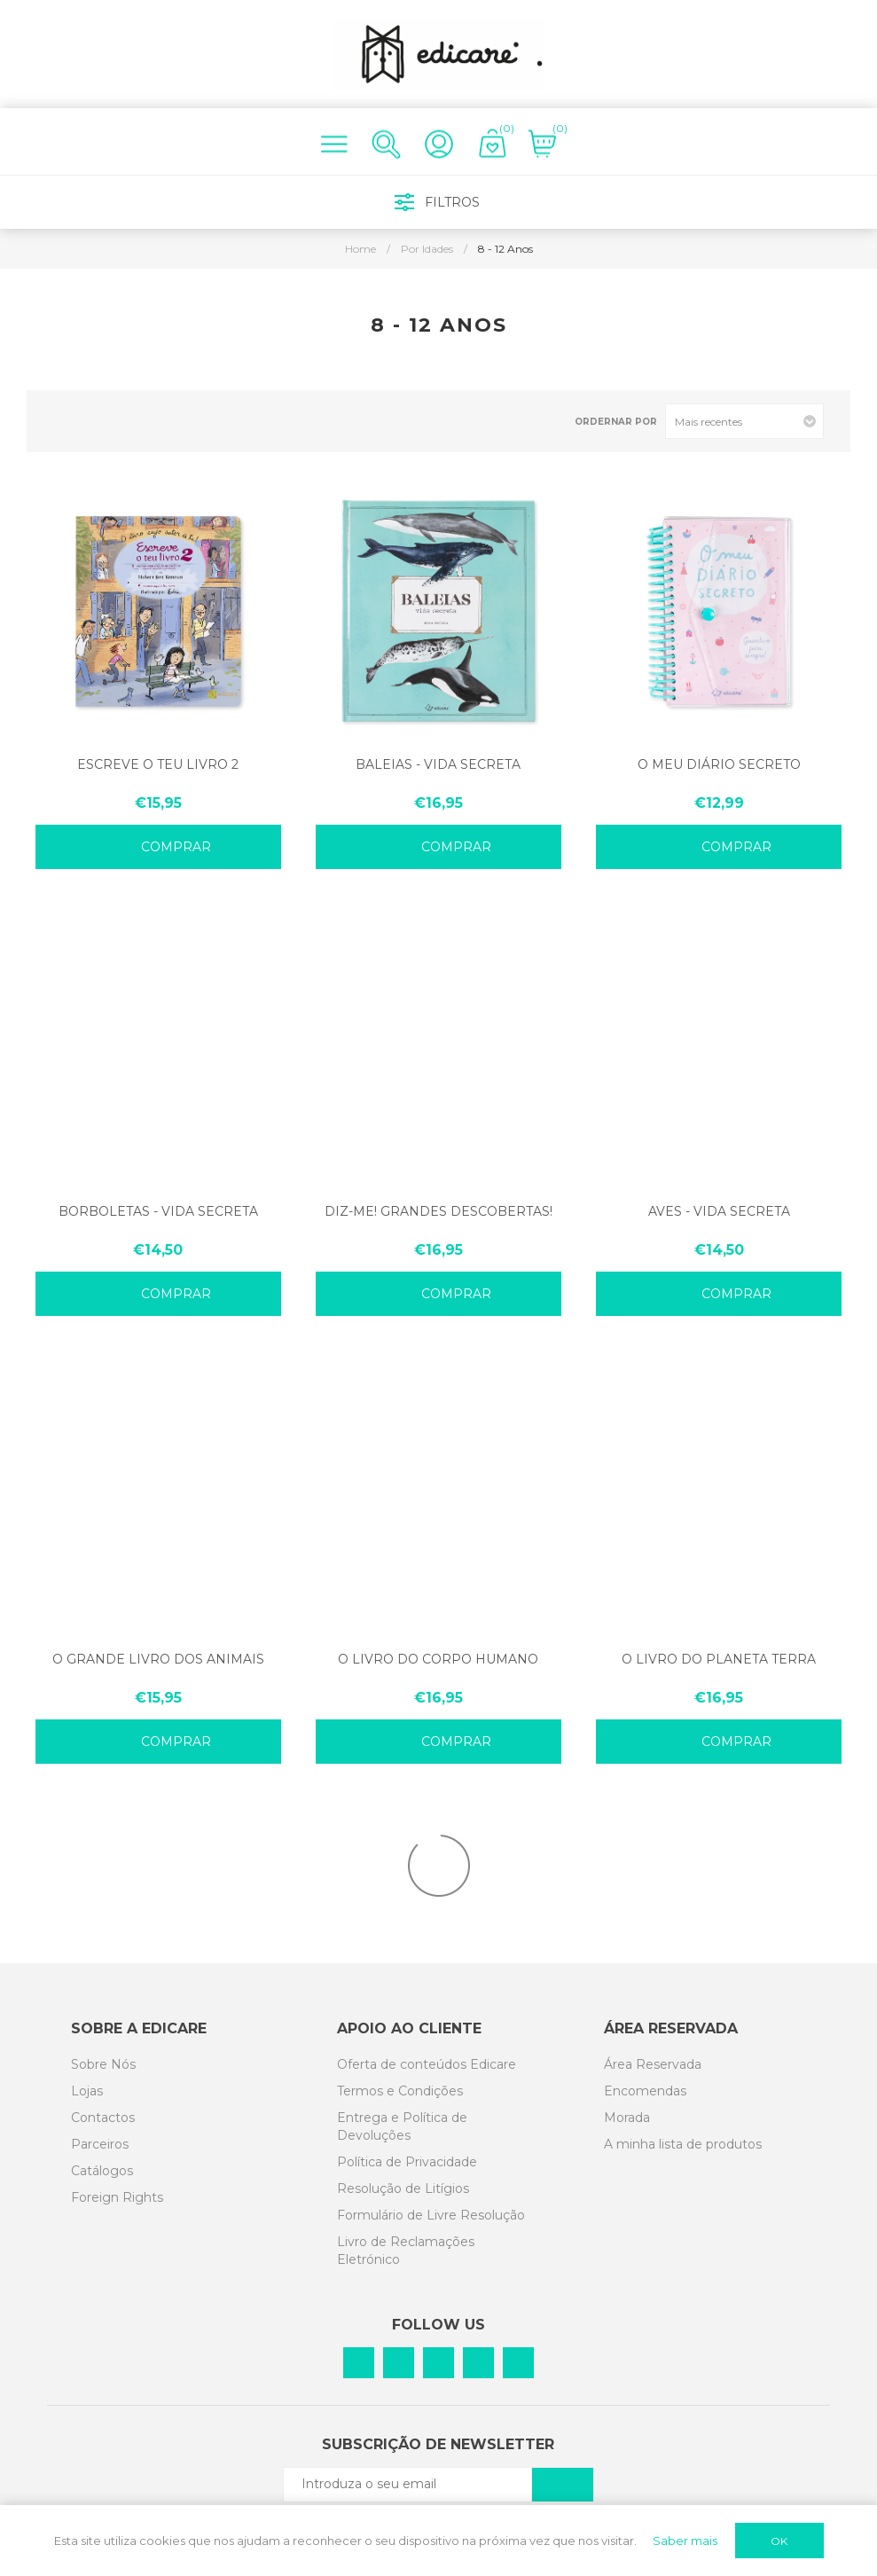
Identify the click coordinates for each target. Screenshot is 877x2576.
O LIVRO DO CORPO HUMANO (438, 1659)
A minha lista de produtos (683, 2144)
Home (360, 248)
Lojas (87, 2091)
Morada (627, 2118)
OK (779, 2541)
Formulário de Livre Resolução (431, 2215)
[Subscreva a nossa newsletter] (408, 2484)
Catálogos (102, 2171)
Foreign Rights (117, 2197)
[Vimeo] (478, 2362)
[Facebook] (358, 2362)
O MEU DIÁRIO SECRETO (719, 764)
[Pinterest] (398, 2362)
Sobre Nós (103, 2064)
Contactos (103, 2118)
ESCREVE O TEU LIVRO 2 (158, 764)
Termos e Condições (400, 2091)
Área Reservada (652, 2064)
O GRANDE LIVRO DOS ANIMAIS (158, 1659)
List (91, 421)
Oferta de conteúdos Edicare (426, 2064)
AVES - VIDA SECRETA (719, 1211)
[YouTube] (518, 2362)
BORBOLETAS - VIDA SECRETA (158, 1211)
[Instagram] (438, 2362)
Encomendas (645, 2091)
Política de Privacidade (407, 2162)
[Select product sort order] (744, 421)
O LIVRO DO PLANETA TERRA (719, 1659)
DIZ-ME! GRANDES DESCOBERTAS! (438, 1211)
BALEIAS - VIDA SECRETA (438, 764)
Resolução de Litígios (403, 2188)
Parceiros (100, 2144)
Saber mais (685, 2540)
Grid (62, 421)
